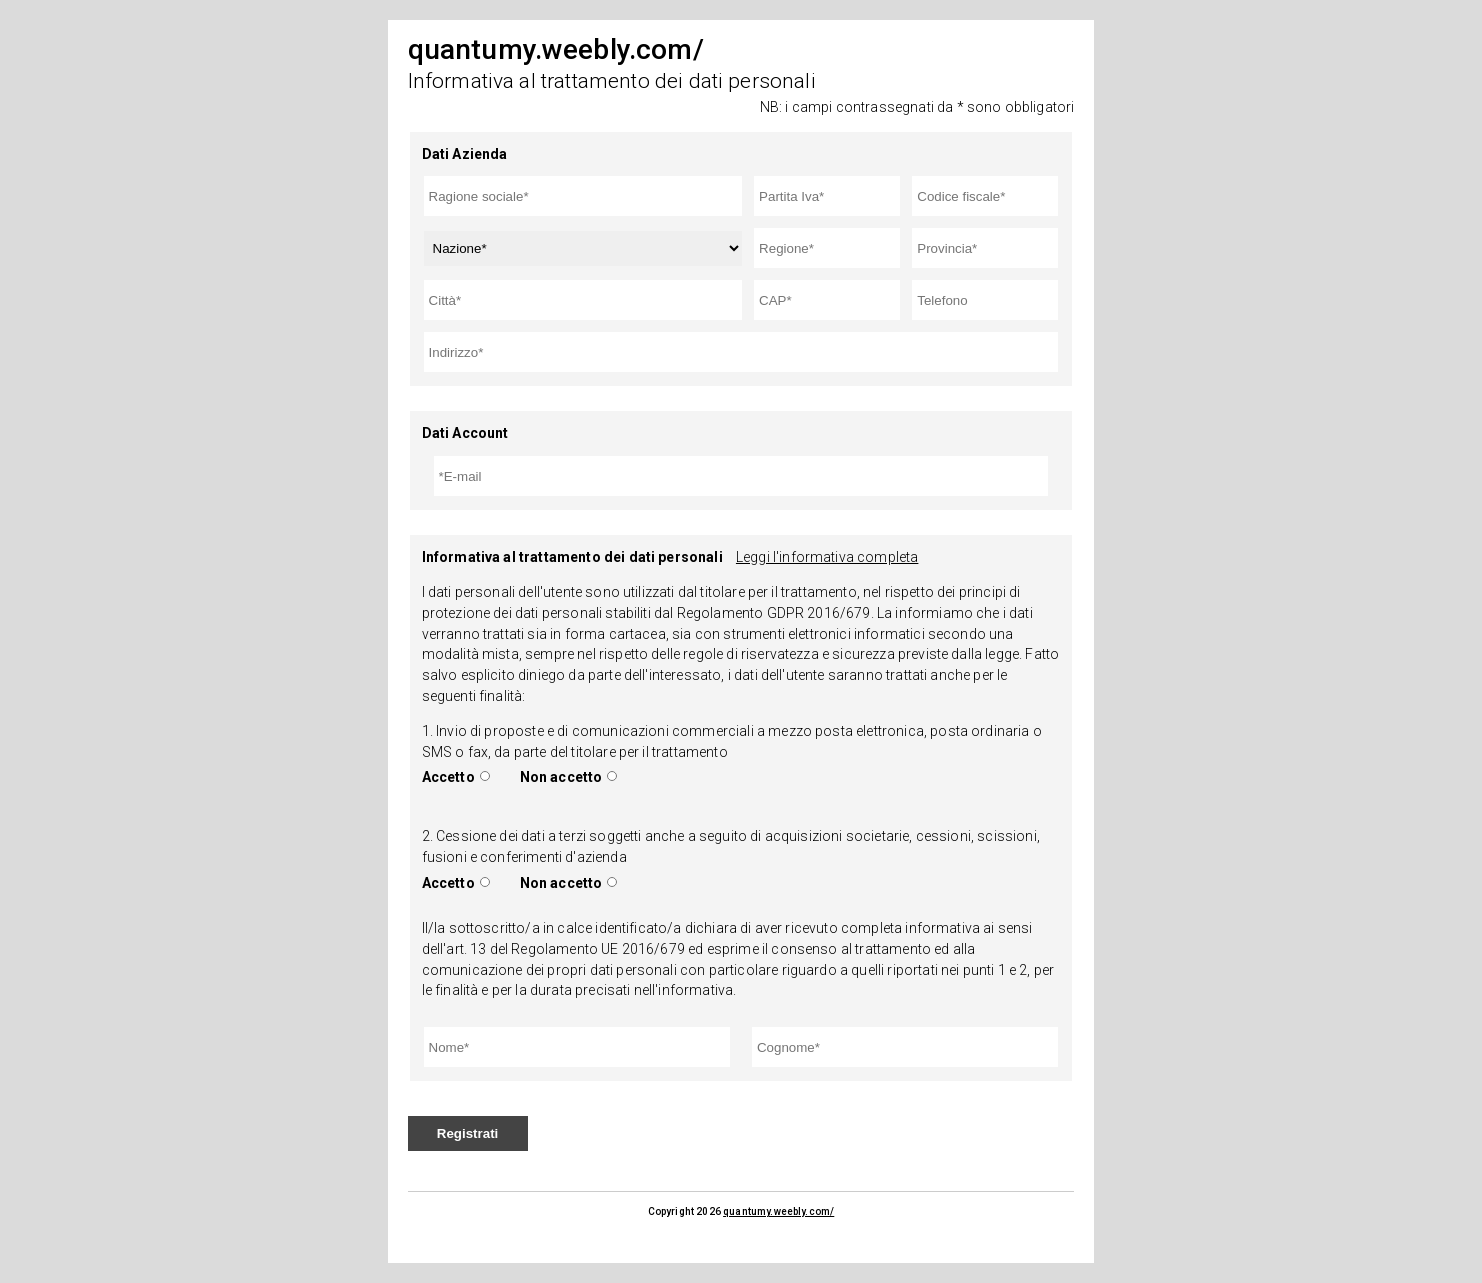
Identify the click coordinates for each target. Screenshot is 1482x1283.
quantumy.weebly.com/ (778, 1211)
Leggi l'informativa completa (827, 557)
